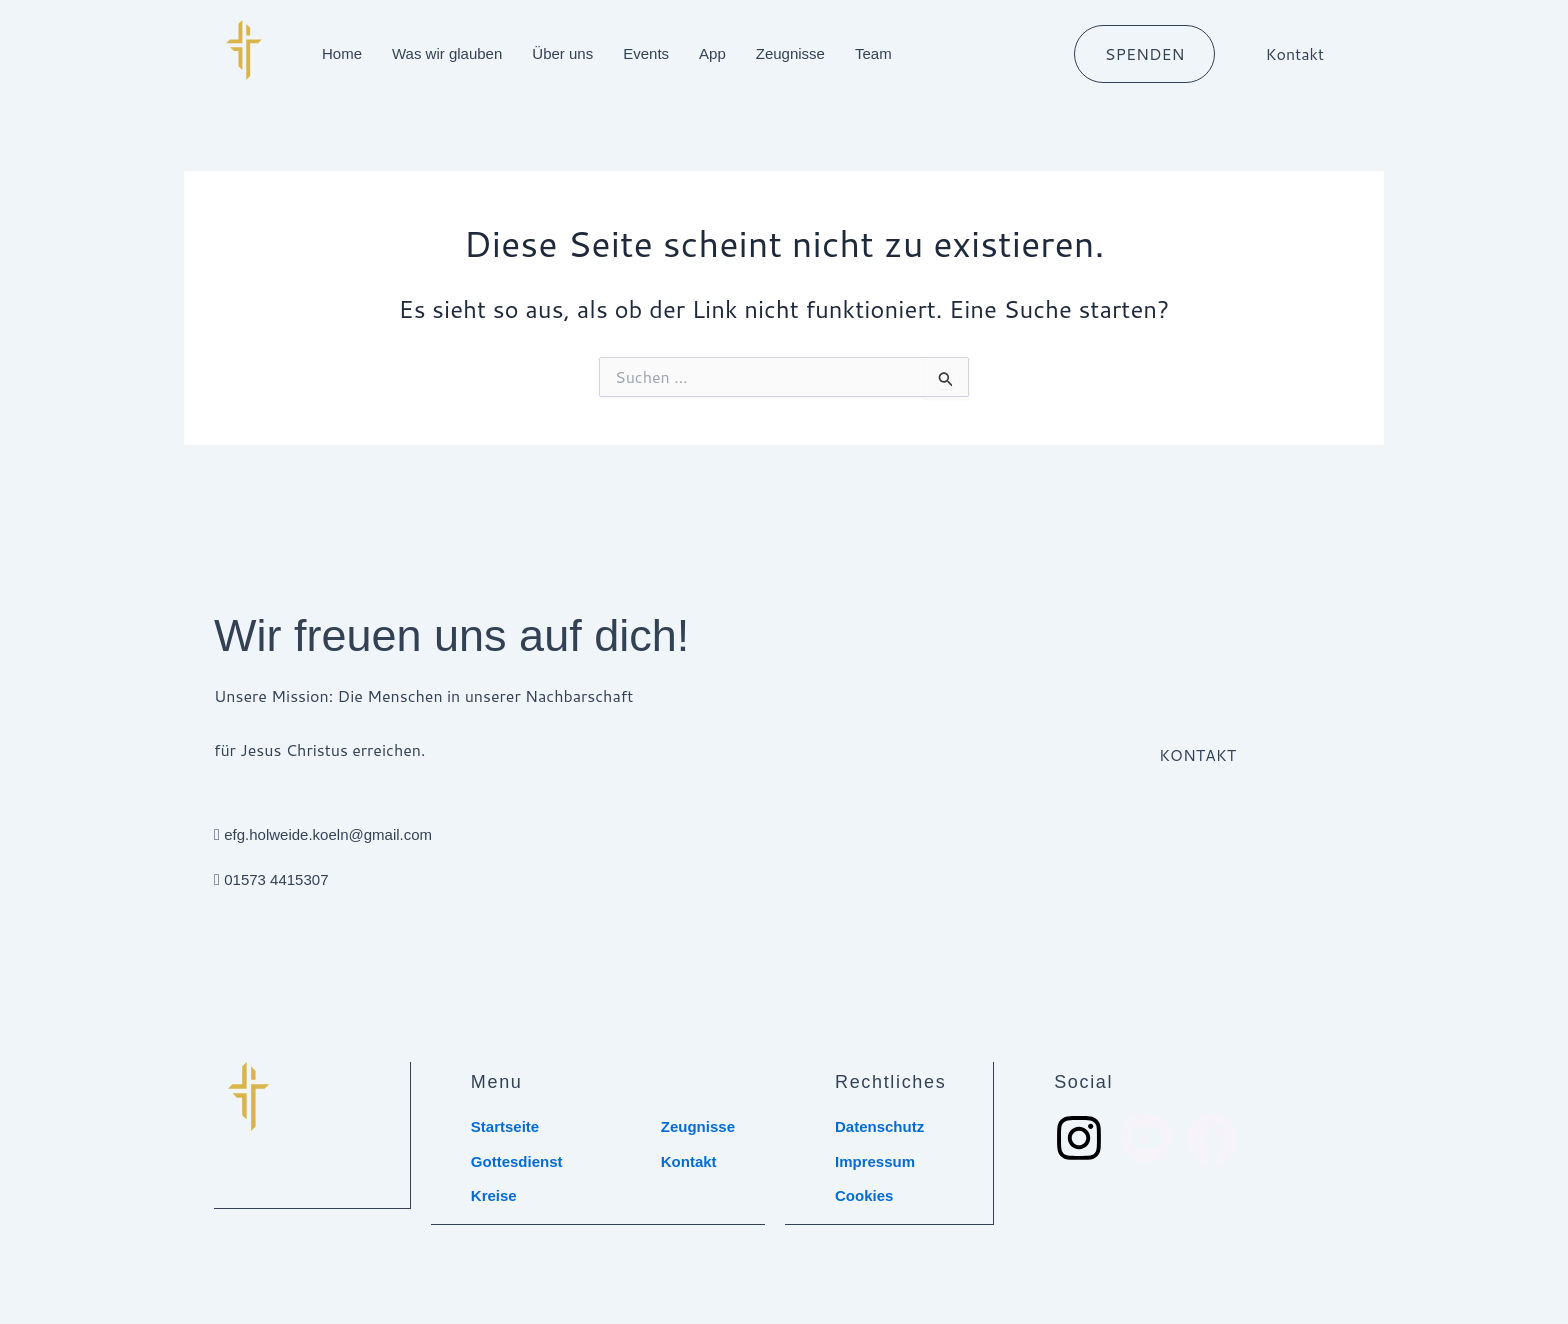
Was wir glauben (447, 53)
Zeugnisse (790, 53)
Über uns (562, 53)
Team (873, 53)
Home (342, 53)
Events (646, 53)
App (712, 53)
